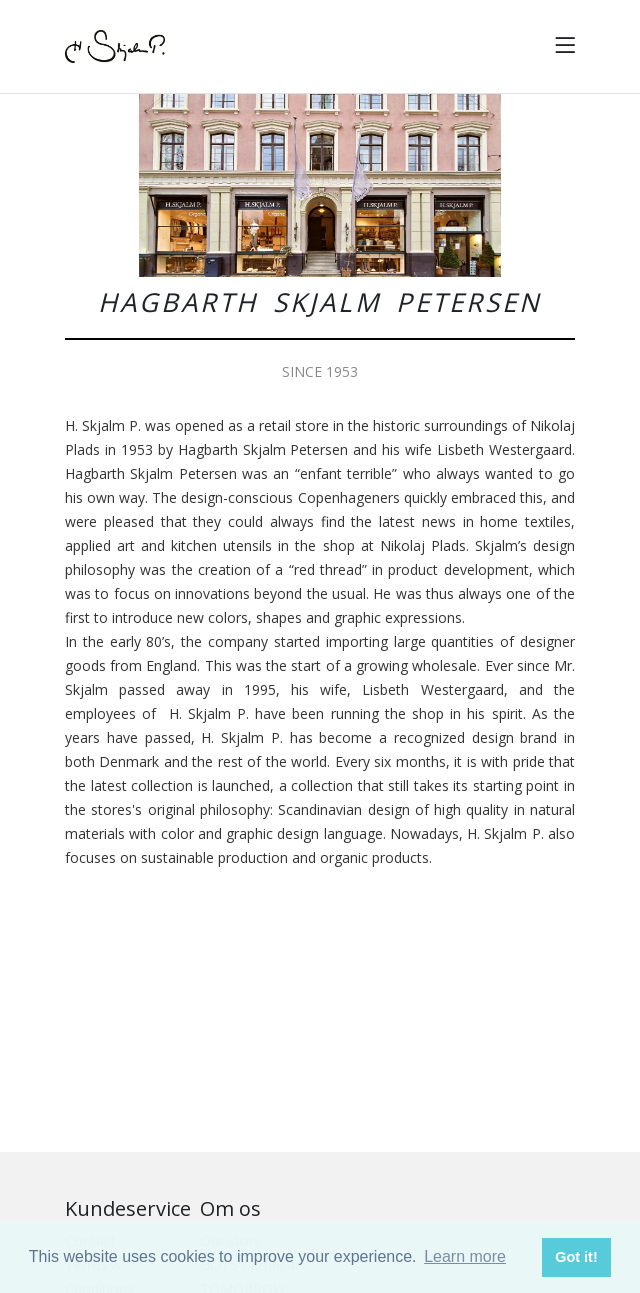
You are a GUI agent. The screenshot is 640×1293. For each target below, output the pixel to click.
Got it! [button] (576, 1257)
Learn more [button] (465, 1256)
